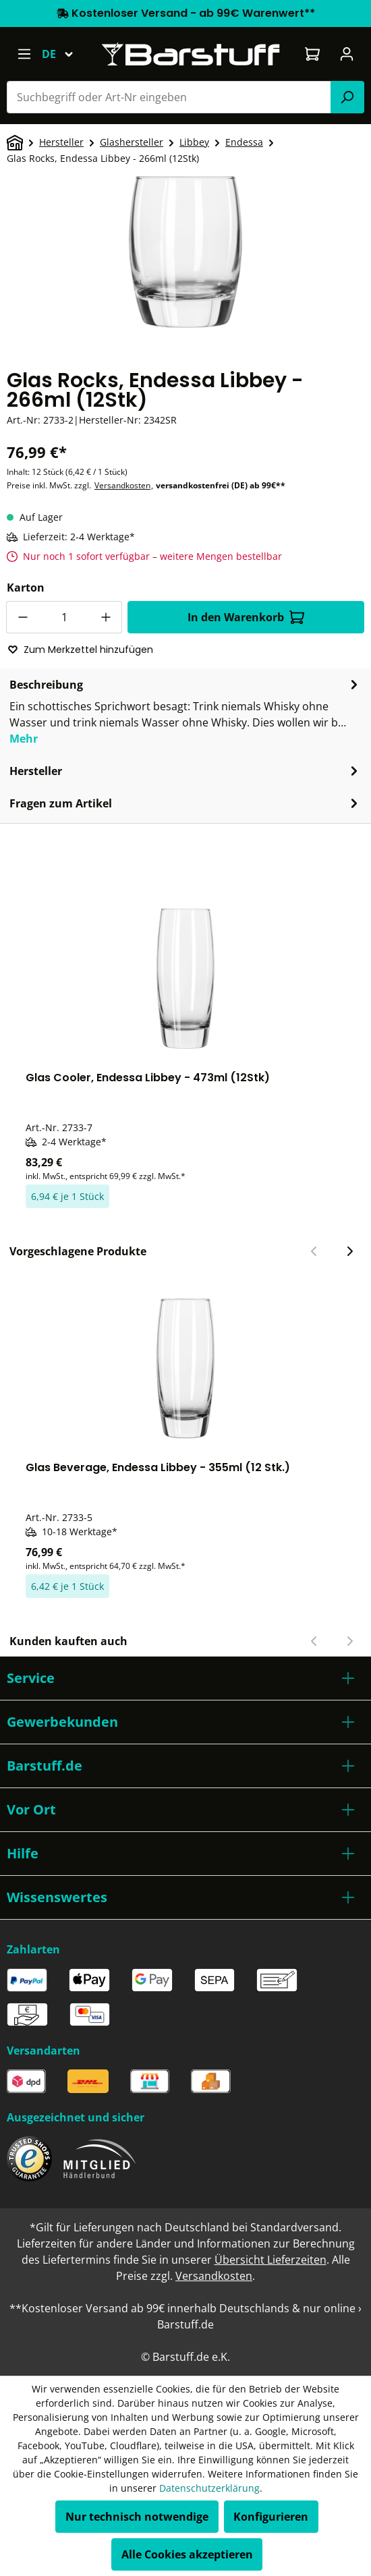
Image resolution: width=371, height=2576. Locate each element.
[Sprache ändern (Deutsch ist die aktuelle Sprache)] (63, 54)
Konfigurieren (270, 2516)
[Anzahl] (64, 617)
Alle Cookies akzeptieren (187, 2554)
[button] (185, 1678)
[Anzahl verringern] (22, 617)
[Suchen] (347, 97)
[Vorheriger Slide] (314, 1251)
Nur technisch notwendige (136, 2516)
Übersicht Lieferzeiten (270, 2259)
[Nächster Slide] (349, 1251)
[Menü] (24, 54)
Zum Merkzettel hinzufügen (80, 649)
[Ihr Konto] (347, 54)
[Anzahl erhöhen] (106, 617)
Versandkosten (122, 485)
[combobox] (169, 97)
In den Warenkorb (246, 617)
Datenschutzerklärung (209, 2488)
